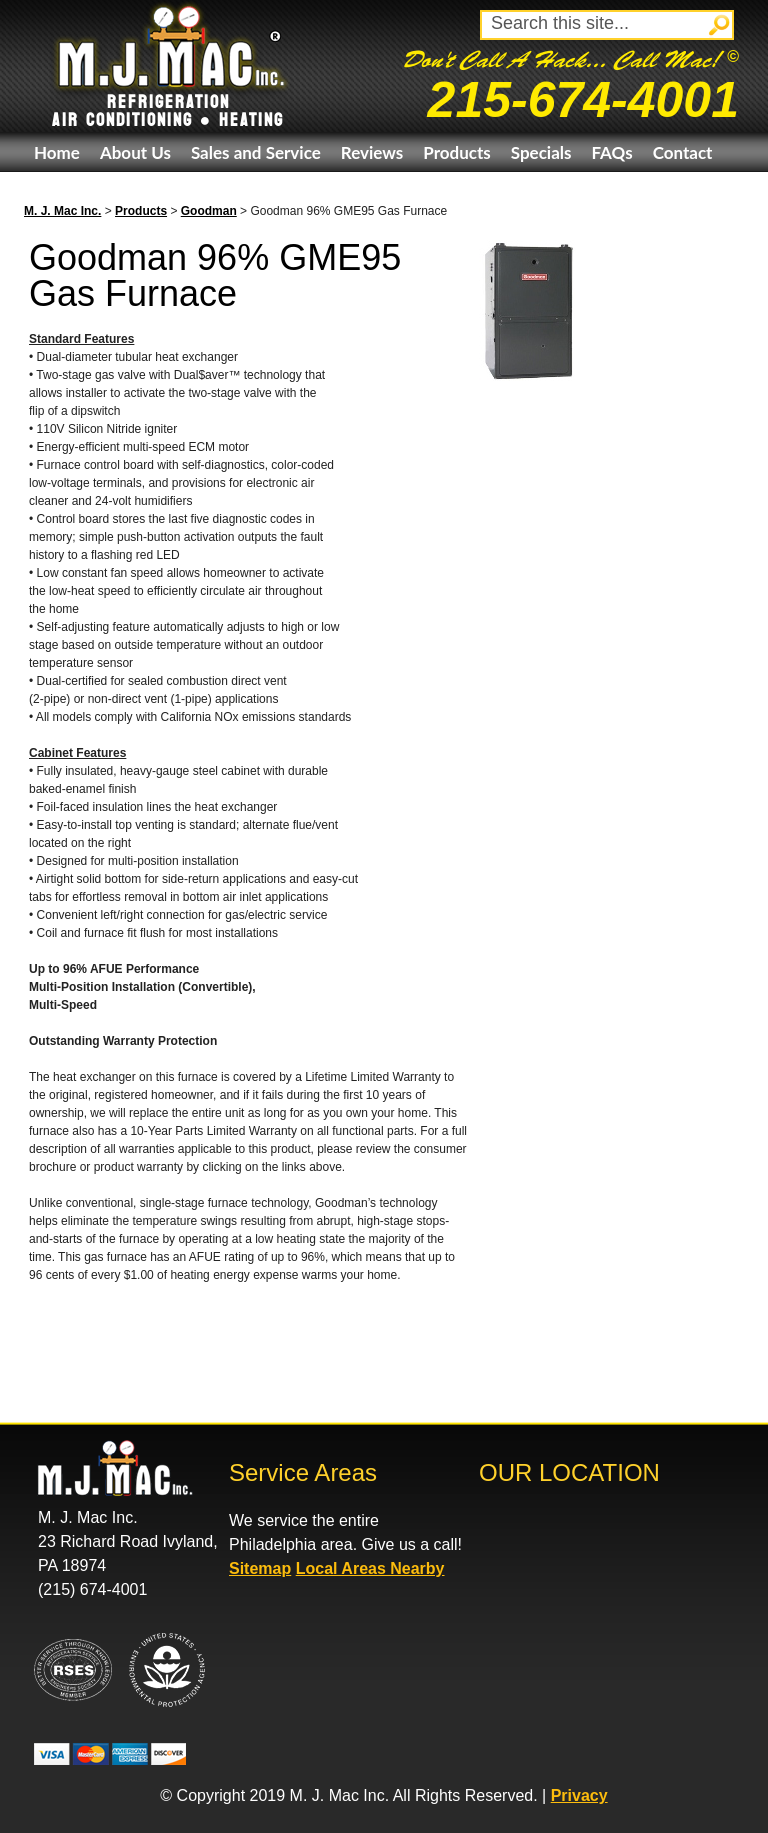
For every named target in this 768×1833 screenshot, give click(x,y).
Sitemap (260, 1568)
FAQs (611, 152)
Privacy (579, 1795)
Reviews (372, 152)
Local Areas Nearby (370, 1568)
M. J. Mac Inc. (62, 211)
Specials (541, 152)
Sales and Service (256, 152)
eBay (52, 191)
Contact (683, 152)
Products (456, 152)
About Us (135, 152)
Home (57, 152)
